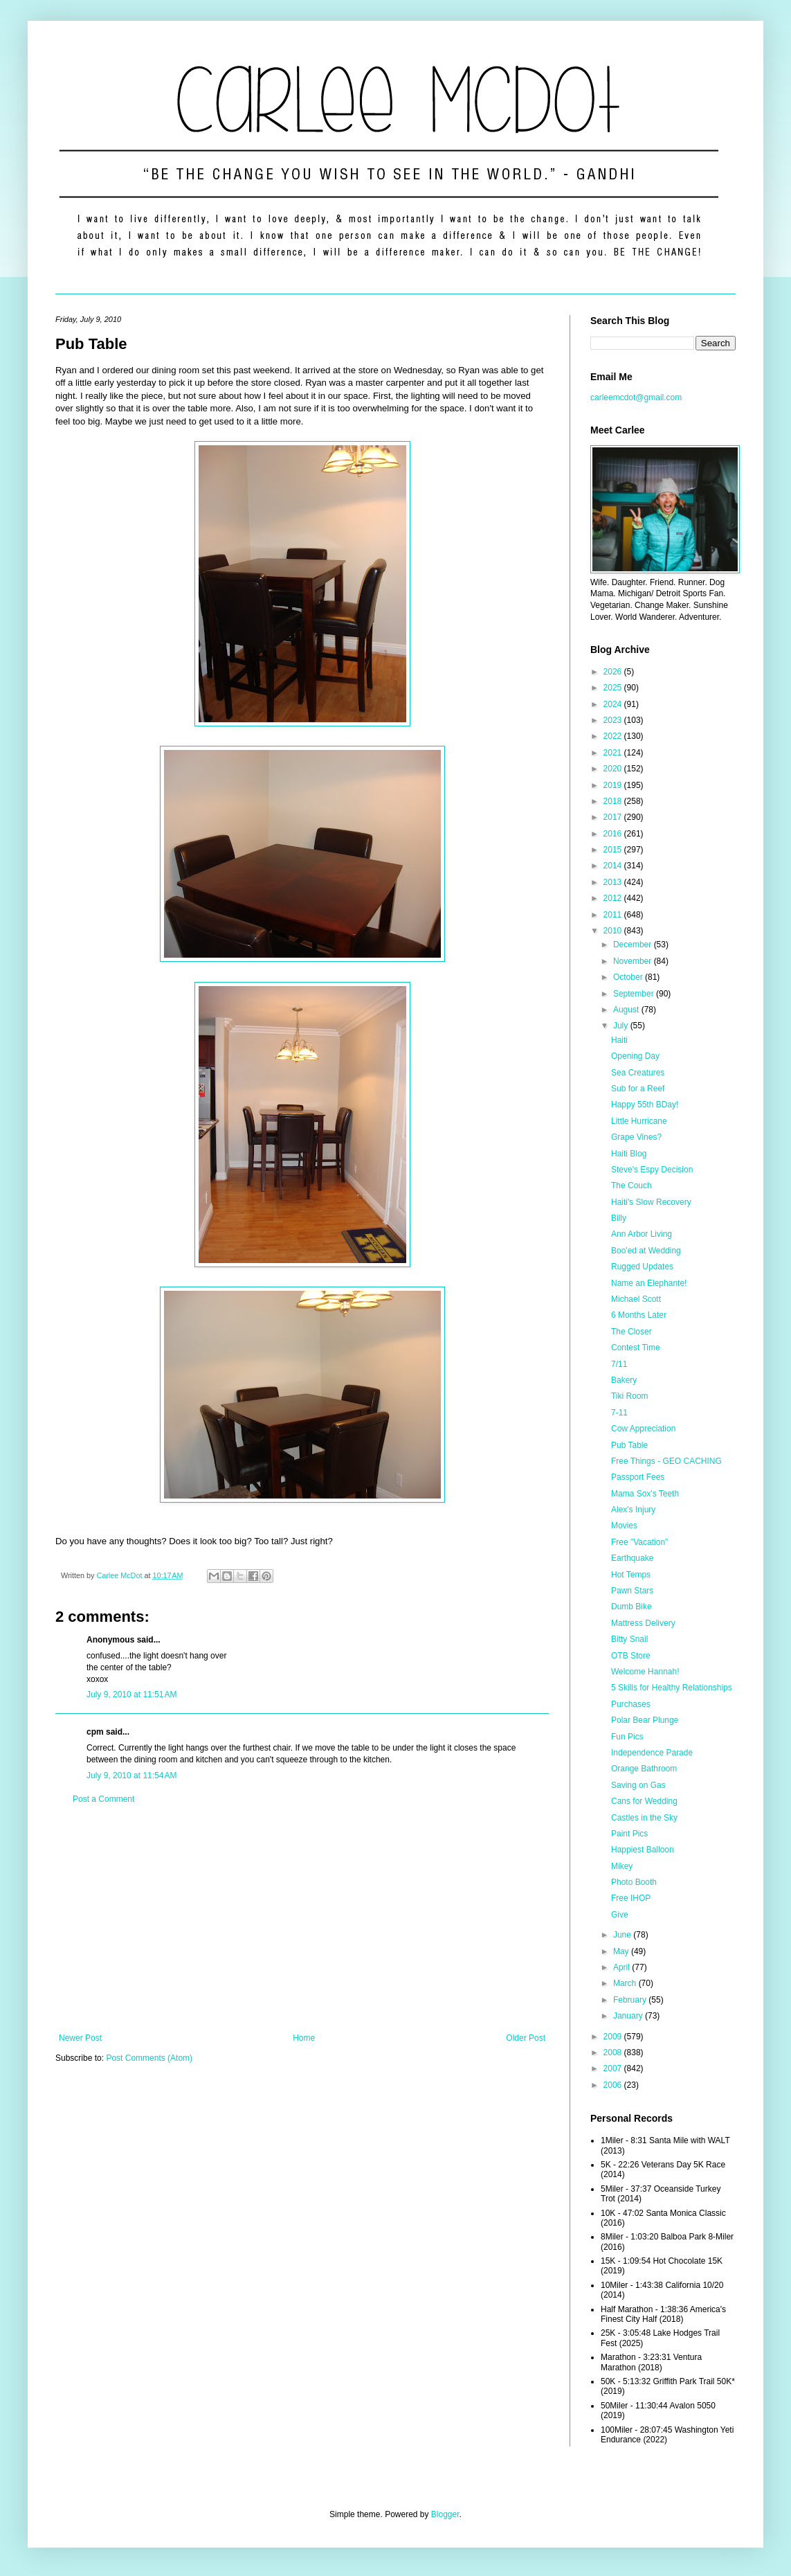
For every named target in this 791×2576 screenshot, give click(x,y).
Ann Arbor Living (641, 1234)
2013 (613, 882)
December (633, 944)
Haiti (619, 1040)
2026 (613, 672)
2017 (613, 817)
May (622, 1951)
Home (304, 2038)
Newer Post (80, 2038)
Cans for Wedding (644, 1801)
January (629, 2016)
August (627, 1009)
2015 (613, 850)
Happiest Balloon (642, 1849)
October (629, 977)
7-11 (619, 1412)
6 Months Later (638, 1315)
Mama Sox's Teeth (645, 1494)
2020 (613, 768)
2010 (613, 931)
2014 (613, 865)
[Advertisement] (302, 1919)
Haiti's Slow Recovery (651, 1202)
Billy (618, 1218)
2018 (613, 801)
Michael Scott (636, 1299)
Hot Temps (631, 1575)
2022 (613, 736)
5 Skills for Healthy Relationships (671, 1687)
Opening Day (635, 1056)
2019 (613, 785)
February (630, 2000)
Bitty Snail (629, 1639)
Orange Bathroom (644, 1768)
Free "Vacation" (639, 1542)
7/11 (619, 1364)
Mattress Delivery (643, 1623)
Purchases (631, 1704)
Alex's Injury (633, 1509)
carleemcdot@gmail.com (636, 397)
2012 (613, 898)
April (622, 1967)
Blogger (445, 2514)
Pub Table (629, 1445)
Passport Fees (637, 1477)
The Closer (631, 1331)
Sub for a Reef (637, 1088)
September (634, 994)
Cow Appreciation (643, 1428)
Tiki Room (629, 1396)
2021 (613, 753)
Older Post (525, 2038)
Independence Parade (652, 1752)
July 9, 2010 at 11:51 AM (131, 1694)
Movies (624, 1525)
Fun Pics (627, 1737)
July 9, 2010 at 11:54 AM (131, 1775)
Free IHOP (631, 1898)
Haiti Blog (628, 1154)
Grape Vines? (636, 1137)
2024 (613, 704)
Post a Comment (103, 1799)
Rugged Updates (642, 1266)
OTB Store (631, 1656)
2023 (613, 720)
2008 (613, 2052)
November (633, 961)
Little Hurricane (639, 1121)
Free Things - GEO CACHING (666, 1461)
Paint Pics (629, 1834)
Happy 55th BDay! (644, 1104)
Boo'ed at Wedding (646, 1250)
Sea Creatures (637, 1072)
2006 (613, 2085)
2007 (613, 2068)
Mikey (622, 1866)
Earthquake (632, 1558)
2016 (613, 834)
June (623, 1935)
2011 (613, 915)
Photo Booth (634, 1882)
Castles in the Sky (644, 1818)
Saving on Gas (638, 1785)
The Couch (631, 1185)
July (621, 1025)
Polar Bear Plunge (644, 1720)
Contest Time (635, 1347)
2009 (613, 2036)
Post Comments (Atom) (149, 2058)
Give (619, 1915)
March (626, 1983)
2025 (613, 687)
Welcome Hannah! (645, 1671)
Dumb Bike (631, 1606)
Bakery (624, 1380)
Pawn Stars (632, 1590)
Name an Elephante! (649, 1283)
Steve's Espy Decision (652, 1169)
